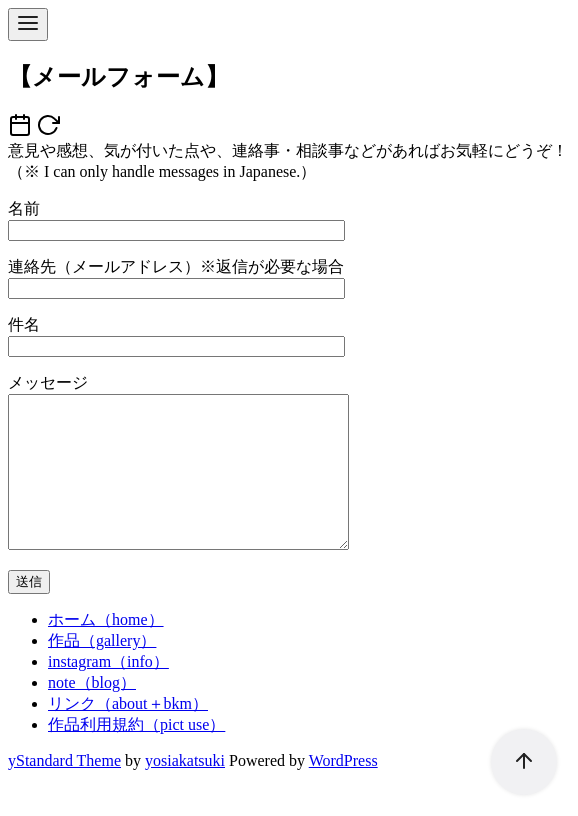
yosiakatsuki (185, 790)
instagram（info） (108, 691)
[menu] (28, 24)
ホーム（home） (106, 649)
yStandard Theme (64, 790)
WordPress (343, 790)
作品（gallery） (102, 670)
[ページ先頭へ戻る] (514, 752)
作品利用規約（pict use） (136, 754)
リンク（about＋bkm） (128, 733)
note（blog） (92, 712)
